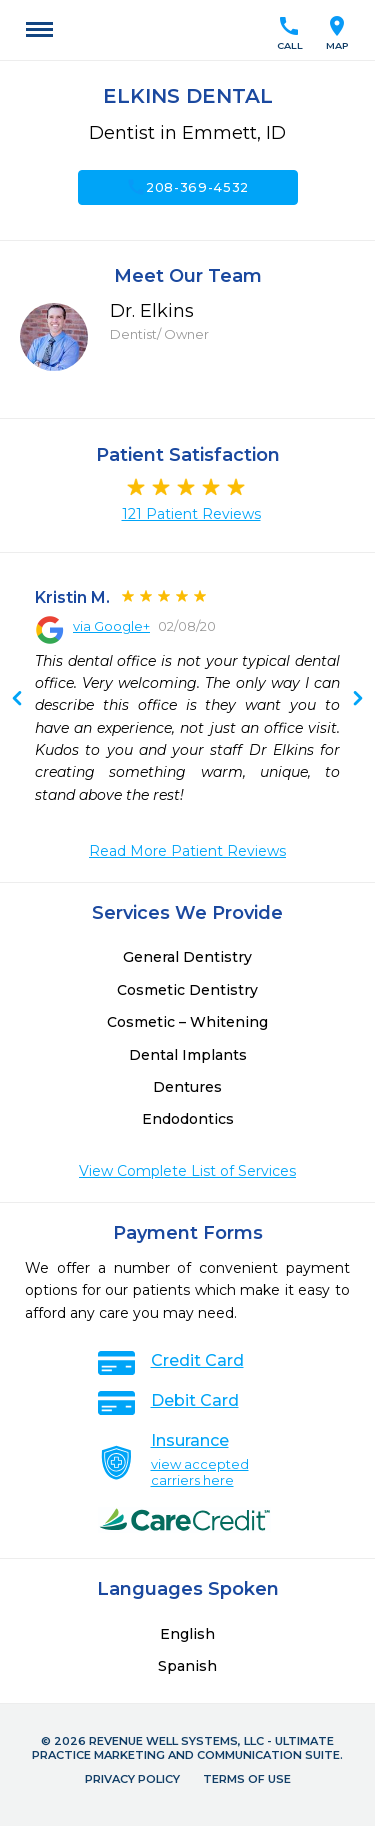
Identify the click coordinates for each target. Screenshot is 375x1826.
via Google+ (111, 626)
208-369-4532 (187, 187)
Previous (358, 700)
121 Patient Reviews (191, 514)
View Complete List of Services (187, 1171)
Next (17, 700)
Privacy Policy (132, 1779)
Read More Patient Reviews (187, 851)
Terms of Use (247, 1779)
